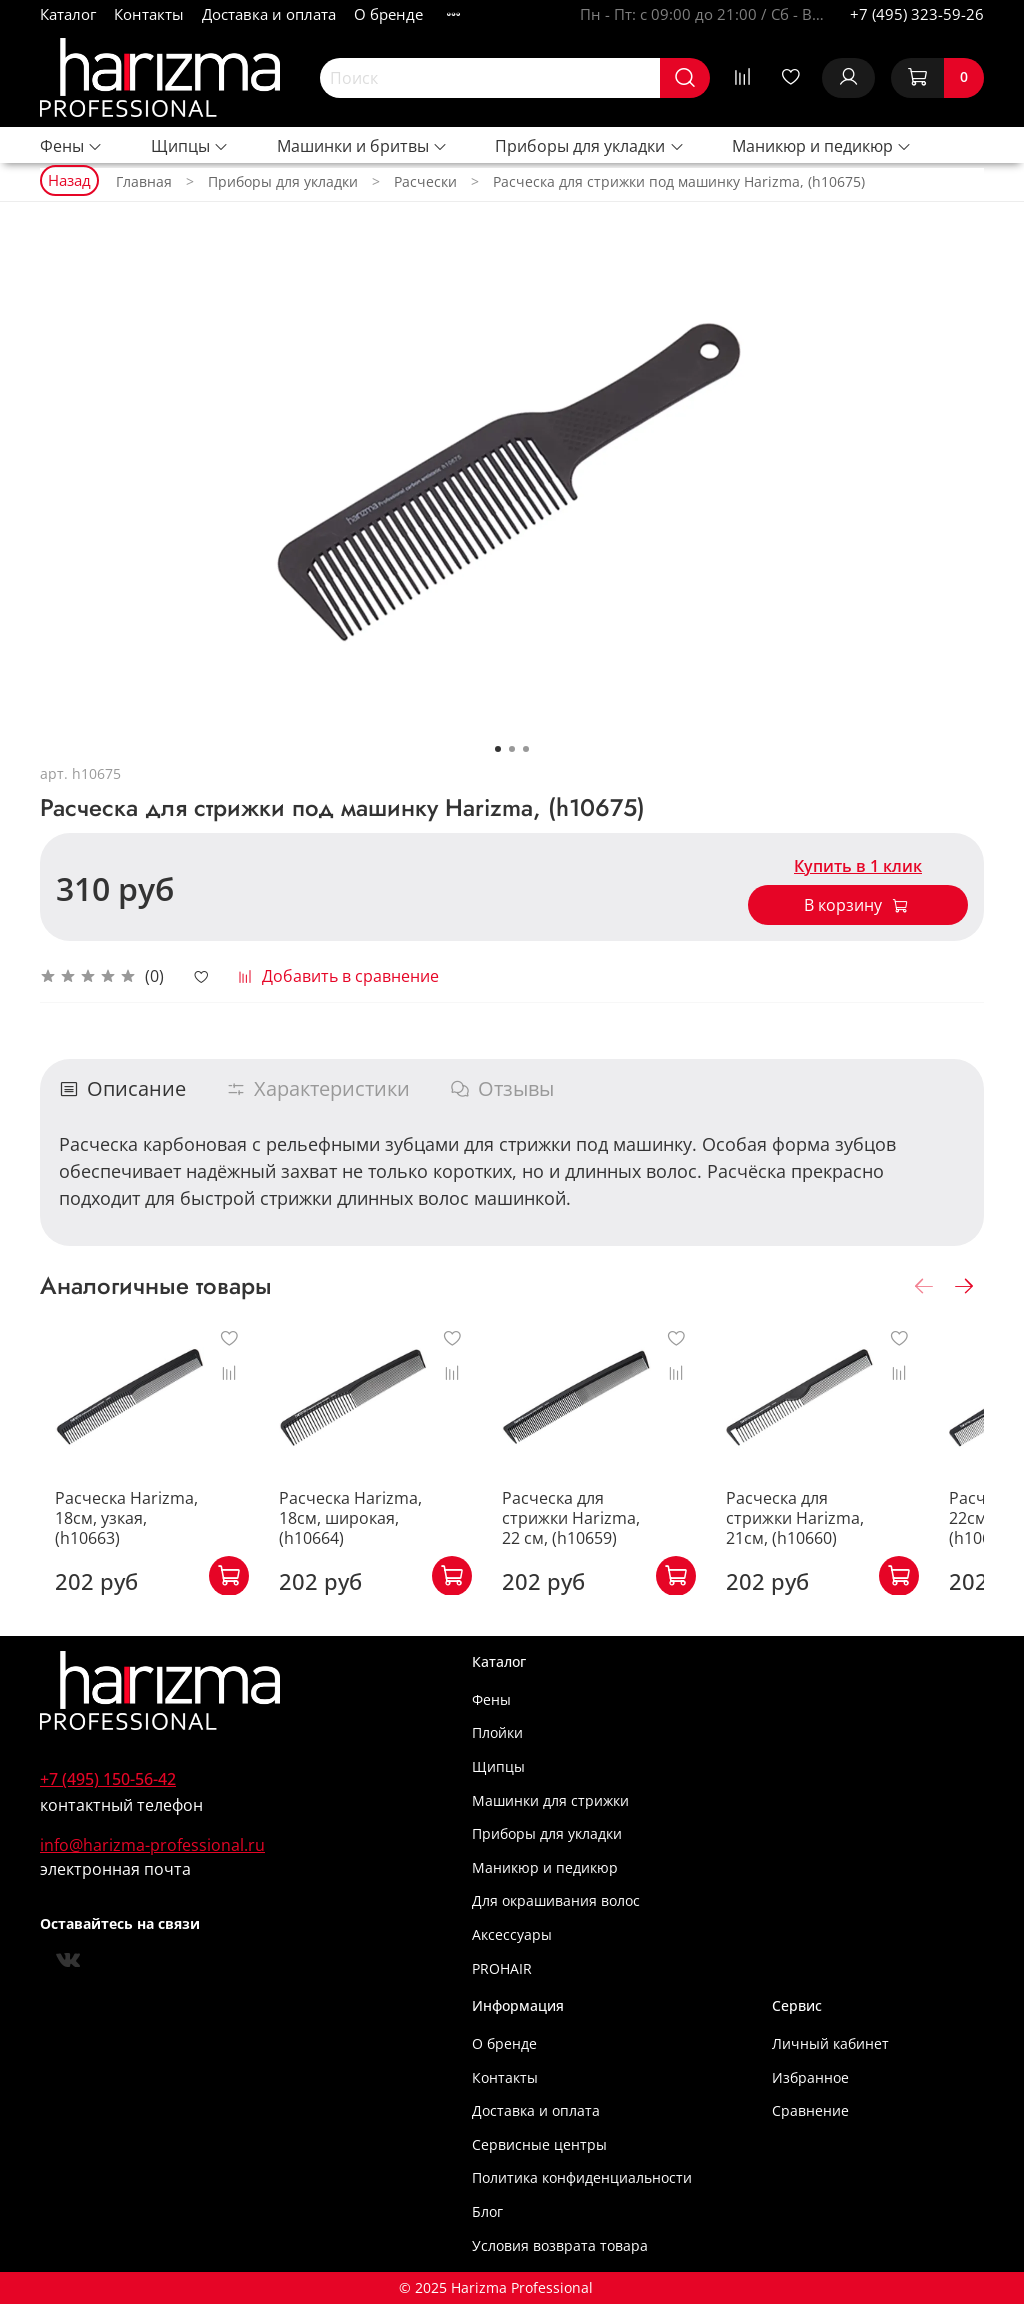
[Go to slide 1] (498, 749)
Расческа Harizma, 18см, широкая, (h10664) (355, 1537)
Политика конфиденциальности (582, 2177)
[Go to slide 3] (526, 749)
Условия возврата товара (560, 2245)
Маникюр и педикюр (822, 146)
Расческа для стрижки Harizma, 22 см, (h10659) (607, 1537)
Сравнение (810, 2110)
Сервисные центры (539, 2144)
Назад (69, 180)
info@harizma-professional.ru (152, 1845)
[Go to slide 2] (512, 749)
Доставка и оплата (269, 14)
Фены (71, 146)
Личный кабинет (830, 2043)
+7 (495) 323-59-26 (917, 14)
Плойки (497, 1732)
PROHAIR (502, 1968)
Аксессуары (512, 1934)
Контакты (149, 14)
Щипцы (190, 146)
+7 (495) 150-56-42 (108, 1779)
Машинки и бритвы (362, 146)
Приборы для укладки (589, 146)
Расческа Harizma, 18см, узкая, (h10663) (120, 1527)
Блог (487, 2211)
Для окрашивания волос (556, 1900)
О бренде (388, 14)
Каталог (68, 14)
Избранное (810, 2077)
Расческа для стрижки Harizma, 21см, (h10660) (840, 1537)
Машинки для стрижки (550, 1800)
